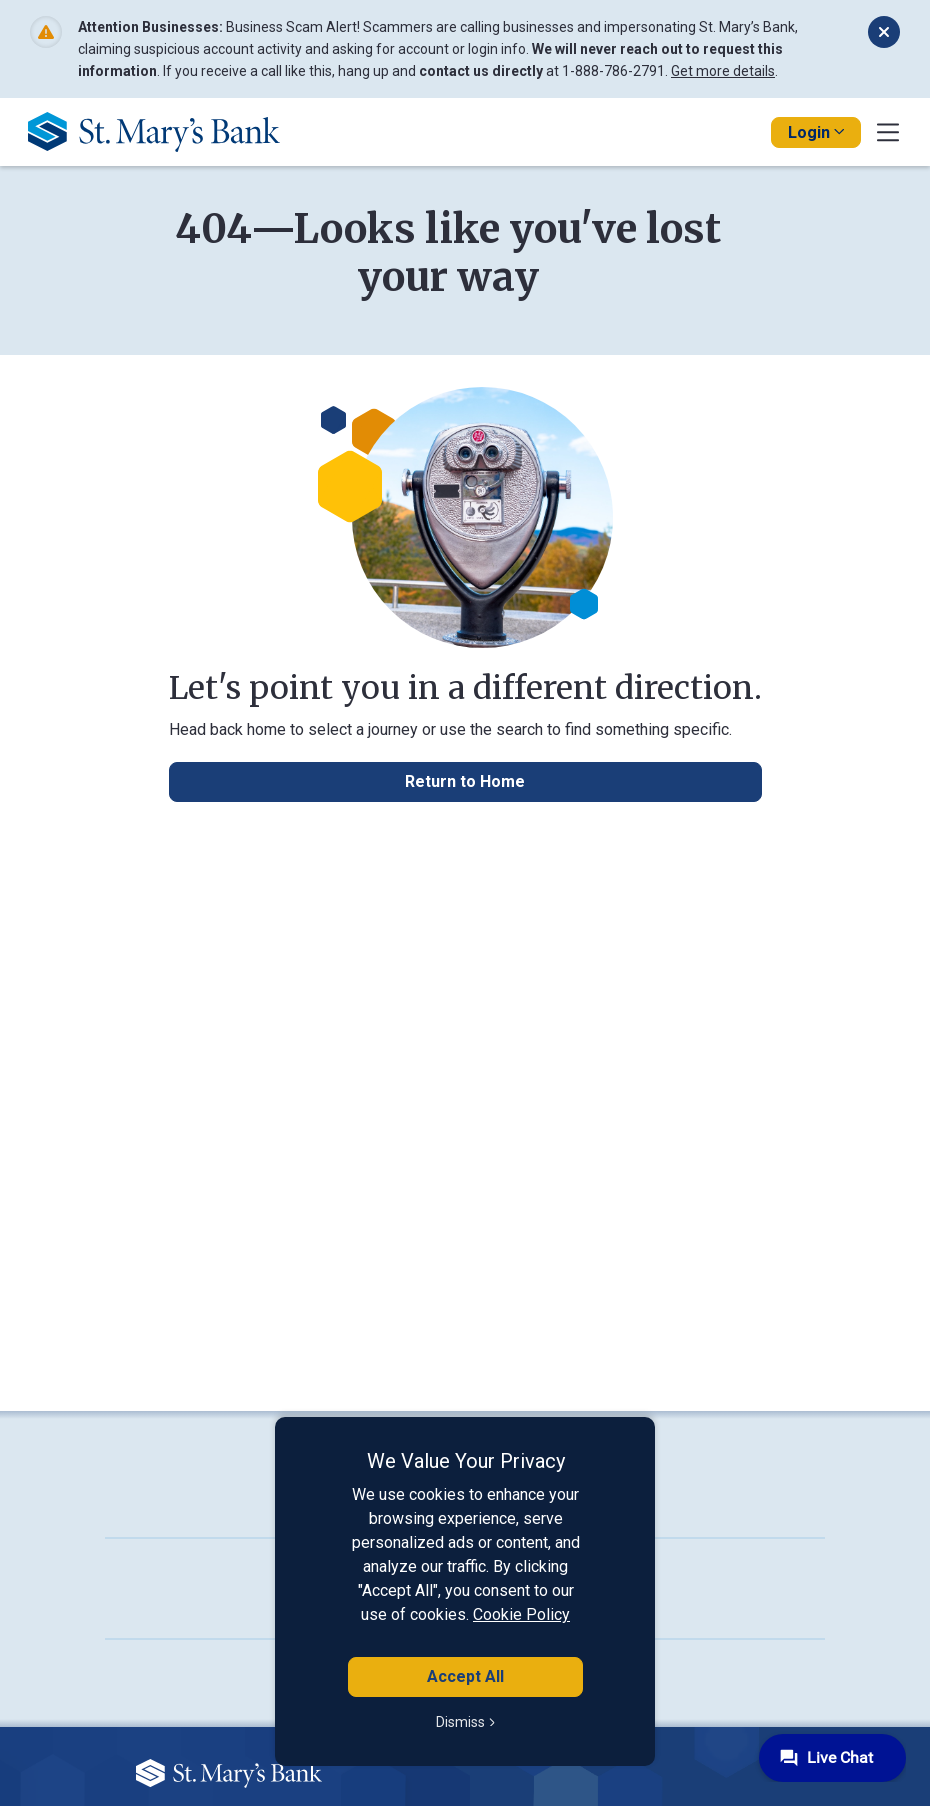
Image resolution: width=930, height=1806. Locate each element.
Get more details (723, 71)
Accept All (465, 1676)
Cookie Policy (521, 1614)
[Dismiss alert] (884, 32)
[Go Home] (161, 131)
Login (816, 132)
